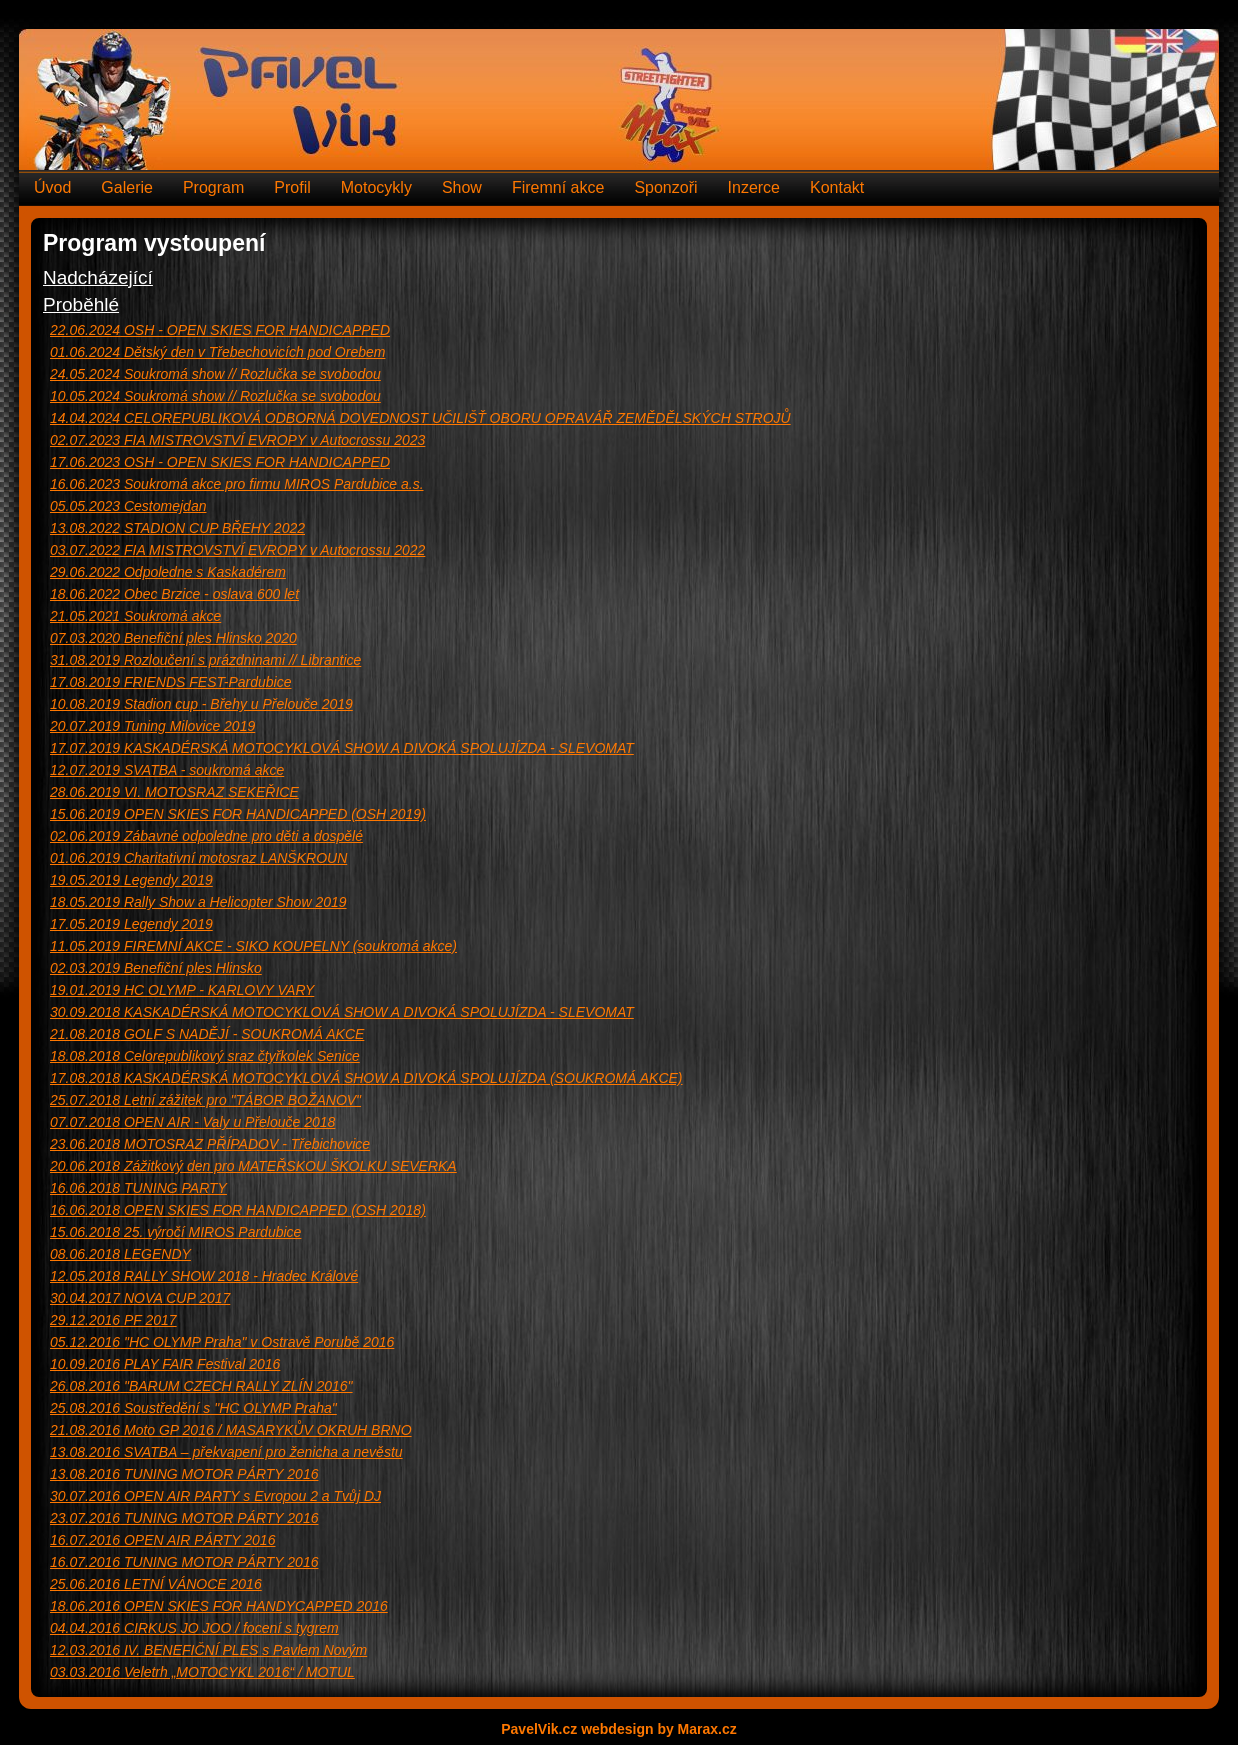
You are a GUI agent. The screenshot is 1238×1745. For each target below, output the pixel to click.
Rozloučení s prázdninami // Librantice (205, 660)
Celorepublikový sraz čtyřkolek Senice (205, 1056)
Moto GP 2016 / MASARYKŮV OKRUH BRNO (231, 1430)
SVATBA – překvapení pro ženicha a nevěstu (226, 1452)
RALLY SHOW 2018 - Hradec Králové (204, 1276)
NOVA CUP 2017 (140, 1298)
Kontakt (837, 187)
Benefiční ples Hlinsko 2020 (173, 638)
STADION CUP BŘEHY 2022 (177, 528)
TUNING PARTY (138, 1188)
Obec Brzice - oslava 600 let (174, 594)
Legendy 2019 (131, 880)
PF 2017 (113, 1320)
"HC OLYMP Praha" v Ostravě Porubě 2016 (222, 1342)
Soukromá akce (135, 616)
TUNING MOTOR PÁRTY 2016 (184, 1474)
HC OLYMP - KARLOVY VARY (182, 990)
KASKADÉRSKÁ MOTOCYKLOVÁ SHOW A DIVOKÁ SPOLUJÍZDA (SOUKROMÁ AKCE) (366, 1078)
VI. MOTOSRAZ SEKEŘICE (174, 792)
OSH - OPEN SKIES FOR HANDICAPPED (220, 330)
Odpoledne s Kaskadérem (168, 572)
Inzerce (754, 187)
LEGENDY (120, 1254)
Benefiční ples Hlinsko (156, 968)
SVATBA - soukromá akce (167, 770)
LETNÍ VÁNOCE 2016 (156, 1584)
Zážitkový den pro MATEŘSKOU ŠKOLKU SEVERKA (253, 1166)
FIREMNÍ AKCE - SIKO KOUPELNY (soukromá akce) (253, 946)
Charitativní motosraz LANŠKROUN (198, 858)
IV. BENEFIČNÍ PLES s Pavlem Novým (208, 1650)
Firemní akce (558, 187)
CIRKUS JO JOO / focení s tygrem (194, 1628)
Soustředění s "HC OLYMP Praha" (193, 1408)
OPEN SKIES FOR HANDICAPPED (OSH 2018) (238, 1210)
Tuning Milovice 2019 (152, 726)
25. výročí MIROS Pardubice (175, 1232)
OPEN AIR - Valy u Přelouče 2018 (192, 1122)
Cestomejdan (128, 506)
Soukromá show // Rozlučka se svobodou (215, 374)
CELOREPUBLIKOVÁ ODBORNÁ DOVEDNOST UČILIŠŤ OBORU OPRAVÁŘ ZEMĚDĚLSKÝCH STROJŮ (420, 418)
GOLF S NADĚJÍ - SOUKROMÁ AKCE (207, 1034)
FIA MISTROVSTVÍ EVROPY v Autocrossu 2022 (237, 550)
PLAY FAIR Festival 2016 (165, 1364)
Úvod (52, 187)
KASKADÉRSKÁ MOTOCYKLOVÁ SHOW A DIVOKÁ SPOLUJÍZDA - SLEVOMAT (342, 748)
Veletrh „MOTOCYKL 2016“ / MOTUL (202, 1672)
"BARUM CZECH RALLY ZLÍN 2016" (201, 1386)
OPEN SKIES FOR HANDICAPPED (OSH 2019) (238, 814)
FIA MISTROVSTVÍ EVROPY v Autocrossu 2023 (237, 440)
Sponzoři (665, 187)
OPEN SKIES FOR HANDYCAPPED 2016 (219, 1606)
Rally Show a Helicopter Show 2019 (198, 902)
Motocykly (376, 187)
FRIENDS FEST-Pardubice (171, 682)
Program (213, 187)
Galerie (127, 187)
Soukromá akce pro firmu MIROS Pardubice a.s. (237, 484)
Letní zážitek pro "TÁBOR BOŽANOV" (205, 1100)
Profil (292, 187)
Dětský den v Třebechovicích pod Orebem (217, 352)
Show (462, 187)
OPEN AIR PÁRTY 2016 (162, 1540)
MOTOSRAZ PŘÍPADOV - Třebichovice (210, 1144)
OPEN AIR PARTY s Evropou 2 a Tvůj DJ (215, 1496)
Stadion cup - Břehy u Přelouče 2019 (201, 704)
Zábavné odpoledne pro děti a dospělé (206, 836)
